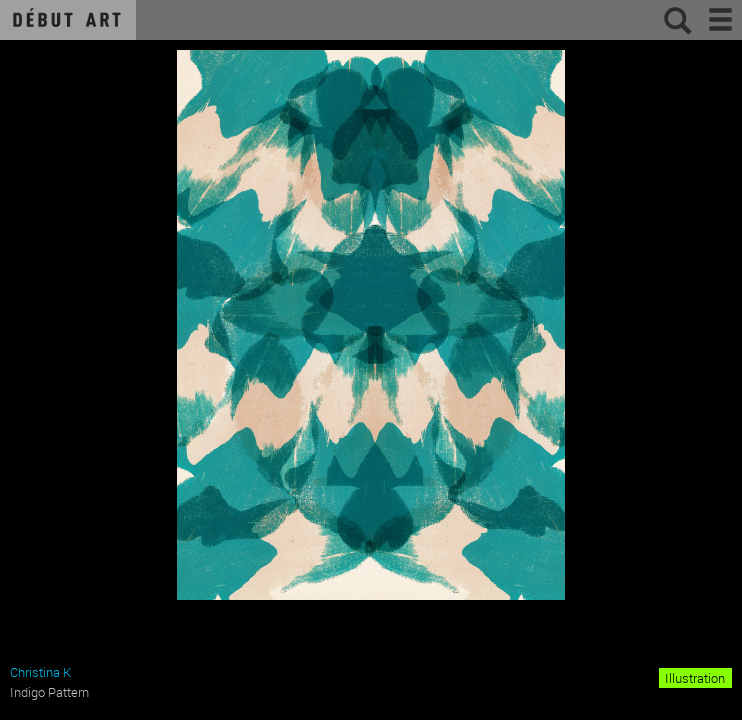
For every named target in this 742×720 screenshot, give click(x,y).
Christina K (40, 672)
